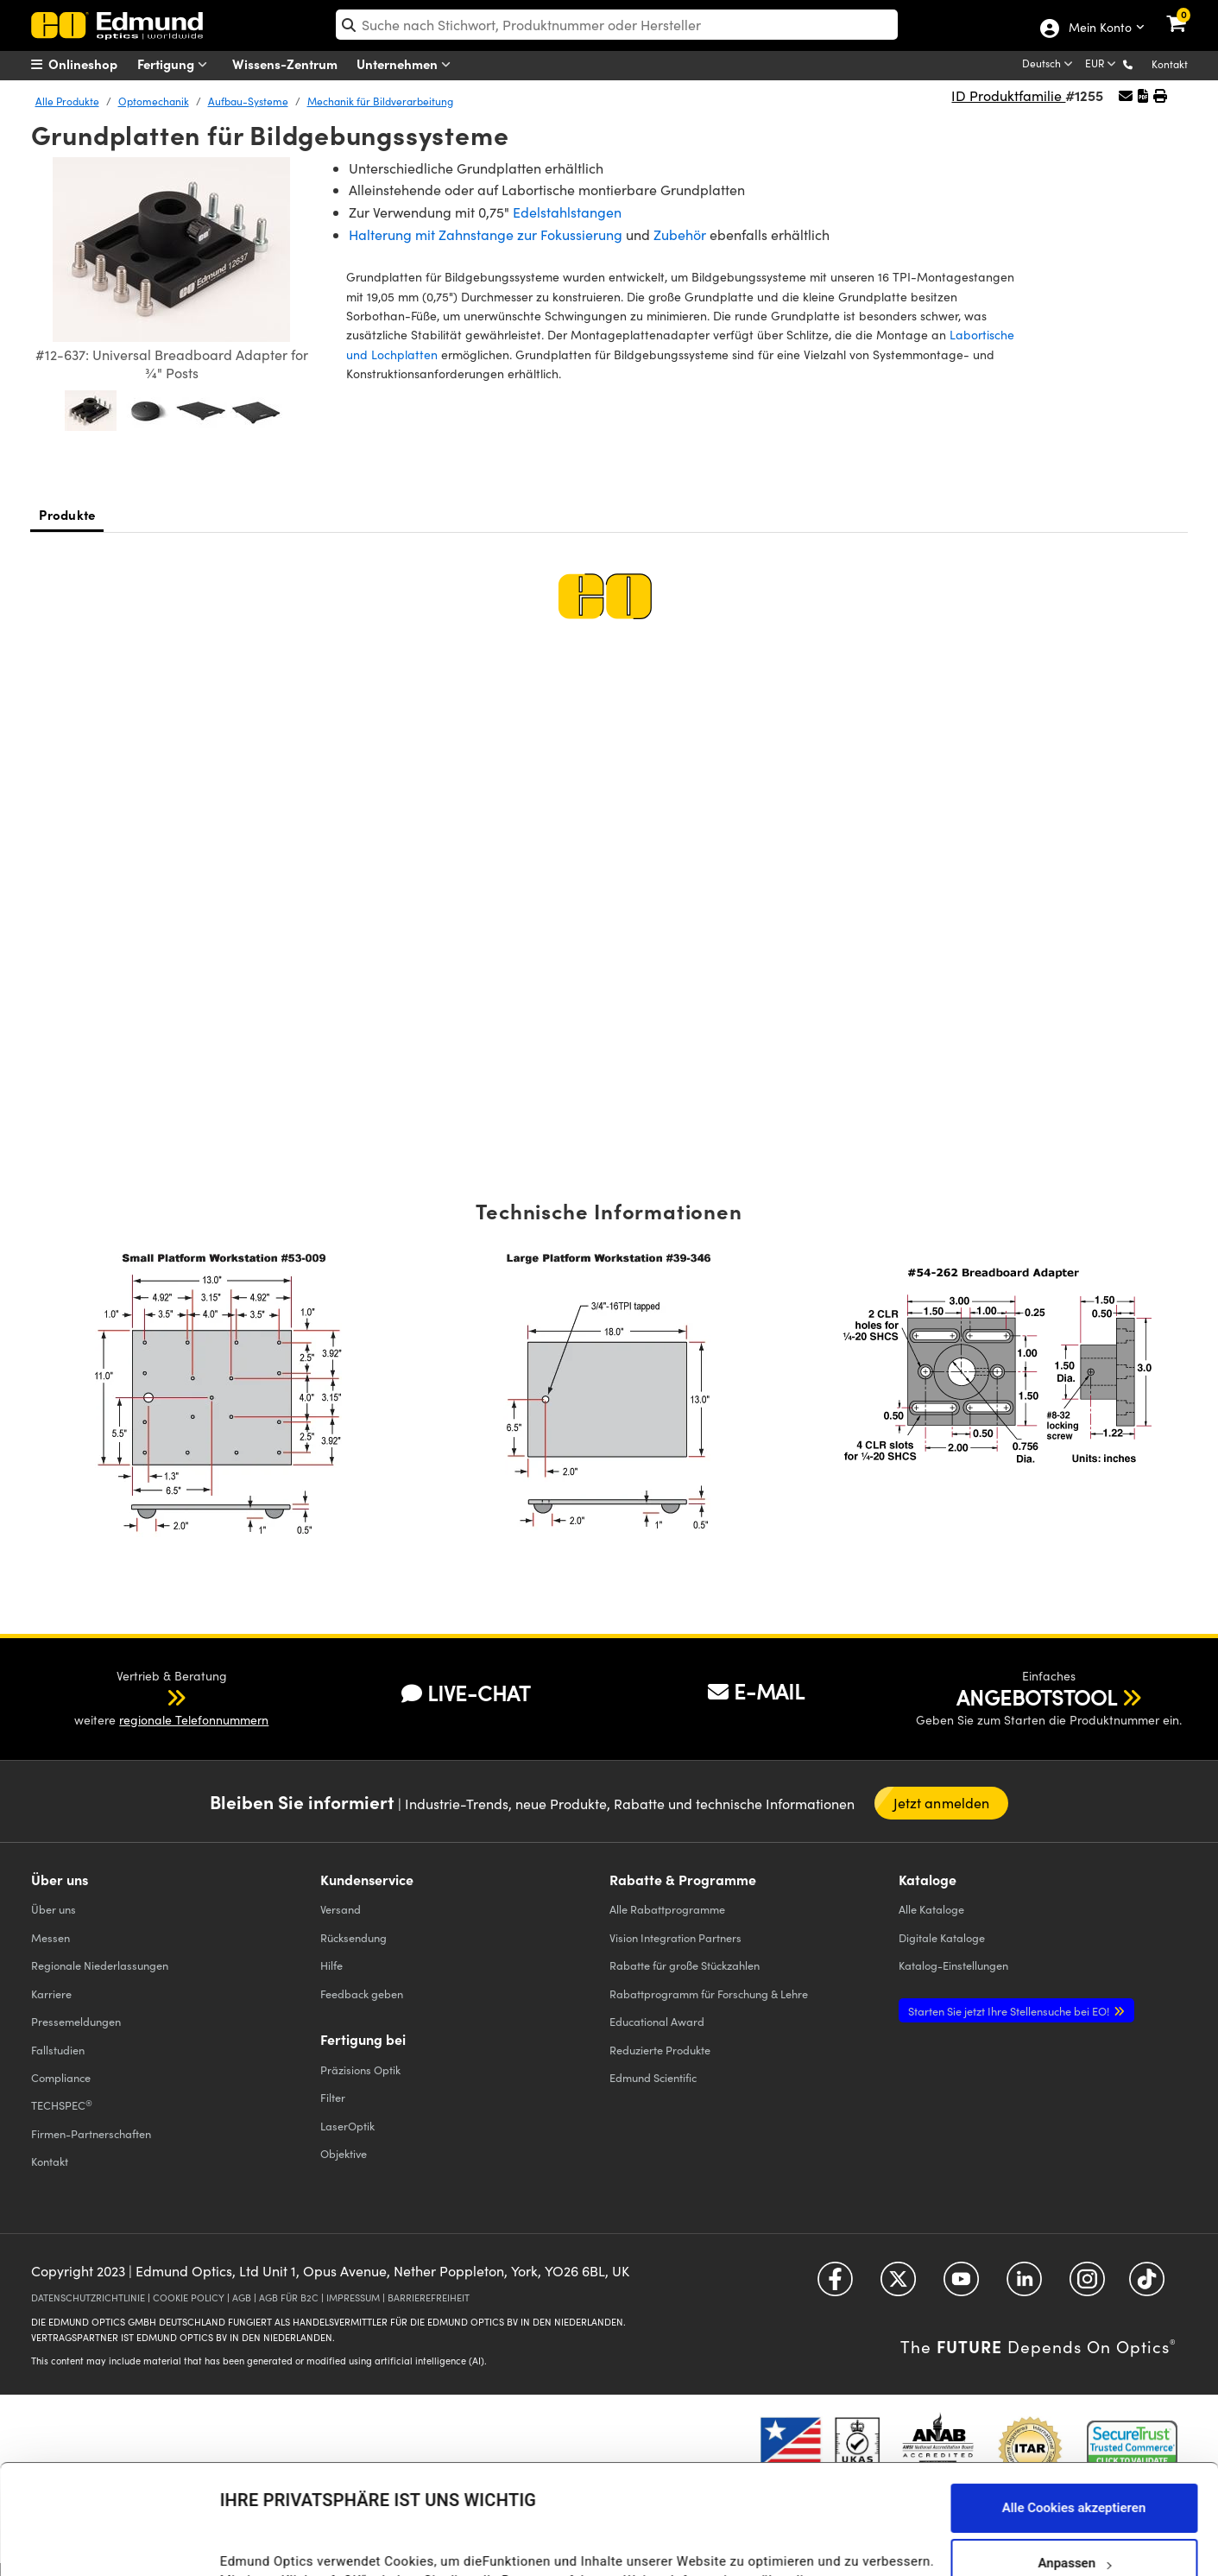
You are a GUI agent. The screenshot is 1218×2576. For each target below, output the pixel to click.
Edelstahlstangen (567, 212)
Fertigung (176, 64)
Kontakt (1170, 64)
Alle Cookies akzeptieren (1074, 2398)
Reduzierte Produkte (659, 2049)
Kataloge (931, 1909)
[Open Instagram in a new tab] (1087, 2285)
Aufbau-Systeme (248, 101)
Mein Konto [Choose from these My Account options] (1099, 28)
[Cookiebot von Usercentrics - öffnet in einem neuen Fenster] (111, 2541)
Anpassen (1074, 2453)
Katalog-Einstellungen (953, 1965)
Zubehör (679, 234)
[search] (617, 24)
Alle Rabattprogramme (667, 1909)
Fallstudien (58, 2049)
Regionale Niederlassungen (99, 1965)
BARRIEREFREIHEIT (429, 2297)
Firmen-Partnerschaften (91, 2133)
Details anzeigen (269, 2544)
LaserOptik (347, 2125)
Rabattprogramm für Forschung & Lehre (708, 1993)
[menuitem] (96, 64)
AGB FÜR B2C (289, 2297)
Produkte (67, 514)
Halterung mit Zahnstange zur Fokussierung (485, 234)
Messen (50, 1937)
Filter (332, 2097)
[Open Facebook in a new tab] (835, 2285)
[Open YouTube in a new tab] (961, 2285)
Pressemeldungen (76, 2021)
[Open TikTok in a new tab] (1147, 2285)
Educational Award (656, 2021)
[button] (1141, 63)
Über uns (53, 1909)
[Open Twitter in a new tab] (898, 2285)
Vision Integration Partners (675, 1937)
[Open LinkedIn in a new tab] (1024, 2285)
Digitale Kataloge (942, 1937)
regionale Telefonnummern (193, 1720)
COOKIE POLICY (188, 2297)
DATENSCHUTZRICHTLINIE (88, 2297)
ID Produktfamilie (1008, 95)
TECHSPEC (61, 2105)
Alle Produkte (67, 101)
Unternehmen (407, 64)
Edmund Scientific (653, 2077)
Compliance (61, 2077)
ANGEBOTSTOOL (1036, 1697)
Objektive (343, 2153)
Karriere (51, 1993)
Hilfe (331, 1965)
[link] (1187, 13)
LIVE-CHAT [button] (465, 1693)
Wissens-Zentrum (285, 63)
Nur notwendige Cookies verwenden (1073, 2508)
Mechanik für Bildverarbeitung (380, 101)
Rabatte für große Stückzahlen (684, 1965)
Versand (340, 1909)
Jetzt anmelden (941, 1803)
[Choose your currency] (1102, 65)
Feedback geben (361, 1993)
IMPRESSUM (353, 2297)
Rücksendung (353, 1937)
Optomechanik (153, 101)
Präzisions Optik (360, 2069)
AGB (241, 2297)
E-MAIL (756, 1691)
